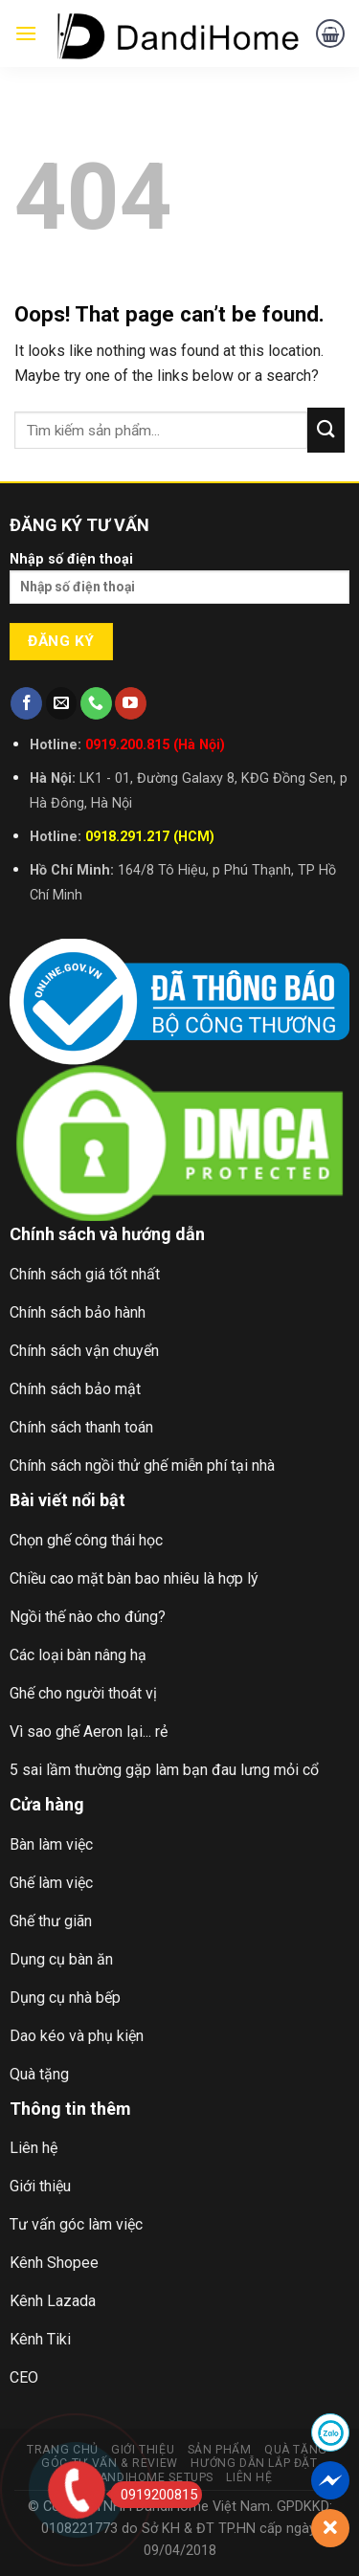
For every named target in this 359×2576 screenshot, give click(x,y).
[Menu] (25, 33)
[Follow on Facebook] (26, 703)
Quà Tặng (295, 2449)
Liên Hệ (249, 2477)
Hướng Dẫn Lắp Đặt (254, 2463)
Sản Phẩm (220, 2449)
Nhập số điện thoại (179, 584)
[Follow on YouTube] (130, 703)
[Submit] (326, 430)
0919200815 (153, 2494)
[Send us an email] (62, 703)
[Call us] (96, 703)
